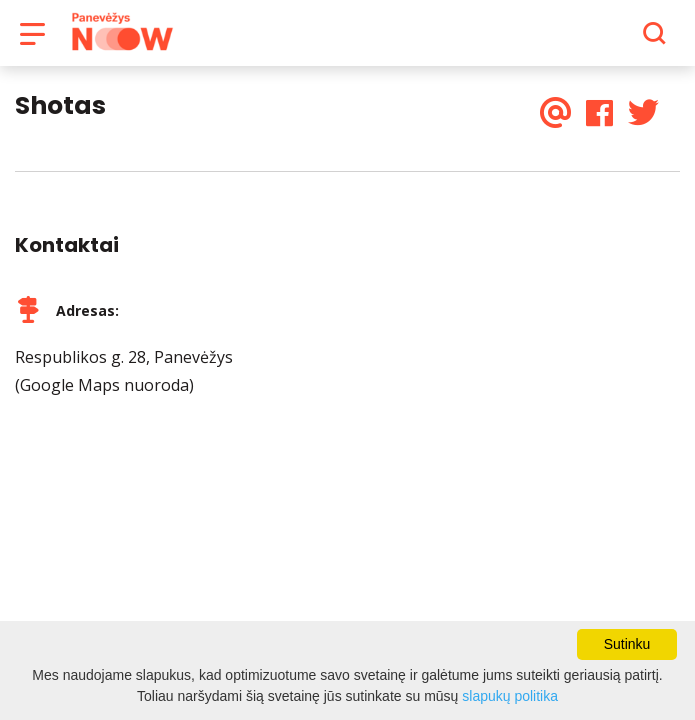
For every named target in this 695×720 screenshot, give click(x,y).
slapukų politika (510, 696)
